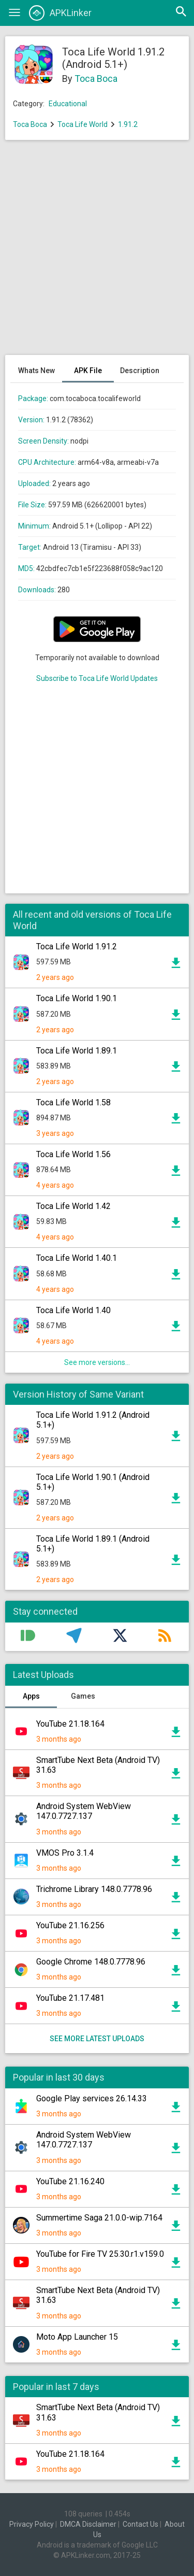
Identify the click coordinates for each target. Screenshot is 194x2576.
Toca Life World (82, 124)
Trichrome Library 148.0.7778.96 (94, 1889)
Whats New (36, 370)
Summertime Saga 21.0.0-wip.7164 (99, 2218)
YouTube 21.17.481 (70, 1998)
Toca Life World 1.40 (73, 1310)
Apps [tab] (31, 1696)
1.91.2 (128, 124)
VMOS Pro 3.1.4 (65, 1853)
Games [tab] (83, 1696)
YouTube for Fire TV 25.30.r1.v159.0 (100, 2254)
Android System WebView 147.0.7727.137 (83, 1811)
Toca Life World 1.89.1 (76, 1051)
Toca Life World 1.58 (73, 1102)
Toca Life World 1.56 (73, 1154)
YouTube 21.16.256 (70, 1925)
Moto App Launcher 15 (77, 2337)
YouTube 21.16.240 (70, 2181)
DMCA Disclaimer (88, 2524)
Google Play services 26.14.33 (91, 2098)
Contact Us (140, 2524)
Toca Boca (95, 78)
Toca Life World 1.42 (73, 1206)
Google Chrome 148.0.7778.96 (90, 1962)
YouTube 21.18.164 (70, 1724)
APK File (88, 370)
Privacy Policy (31, 2524)
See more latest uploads (97, 2038)
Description (139, 370)
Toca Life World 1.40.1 (76, 1258)
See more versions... (97, 1362)
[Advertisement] (97, 252)
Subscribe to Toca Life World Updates (97, 678)
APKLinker (60, 13)
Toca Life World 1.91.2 (76, 946)
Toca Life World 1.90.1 (76, 998)
